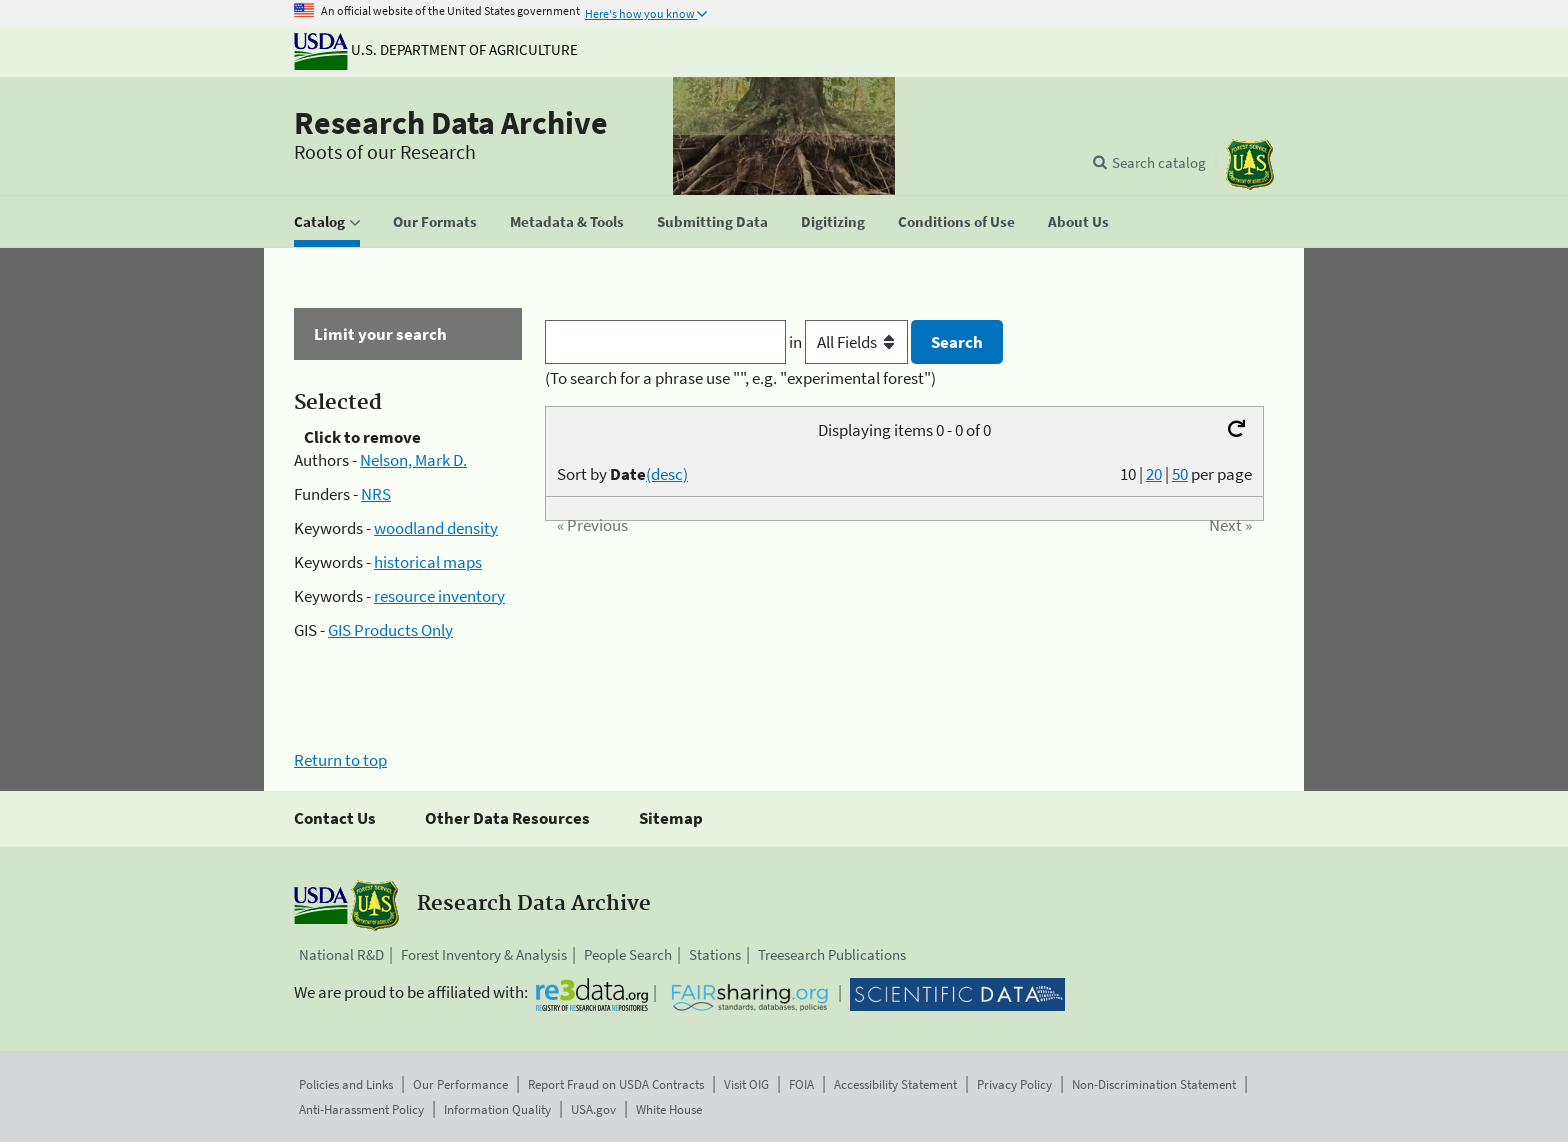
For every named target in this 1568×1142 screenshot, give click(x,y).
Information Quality (497, 1109)
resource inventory (439, 596)
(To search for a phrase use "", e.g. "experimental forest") (740, 378)
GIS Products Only (390, 630)
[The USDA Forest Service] (1250, 164)
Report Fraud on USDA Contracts (616, 1084)
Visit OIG (746, 1084)
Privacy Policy (1014, 1084)
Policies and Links (346, 1084)
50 (1180, 474)
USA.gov (593, 1109)
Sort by (622, 474)
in (850, 342)
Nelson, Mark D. (413, 460)
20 (1154, 474)
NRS (376, 494)
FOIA (801, 1084)
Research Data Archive (451, 123)
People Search (628, 954)
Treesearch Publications (832, 954)
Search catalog (1159, 162)
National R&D (341, 954)
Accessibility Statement (895, 1084)
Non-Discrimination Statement (1154, 1084)
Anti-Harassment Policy (361, 1109)
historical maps (428, 562)
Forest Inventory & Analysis (484, 954)
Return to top (340, 760)
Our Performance (460, 1084)
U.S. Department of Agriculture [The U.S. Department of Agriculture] (436, 49)
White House (669, 1109)
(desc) (667, 474)
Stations (715, 954)
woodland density (436, 528)
